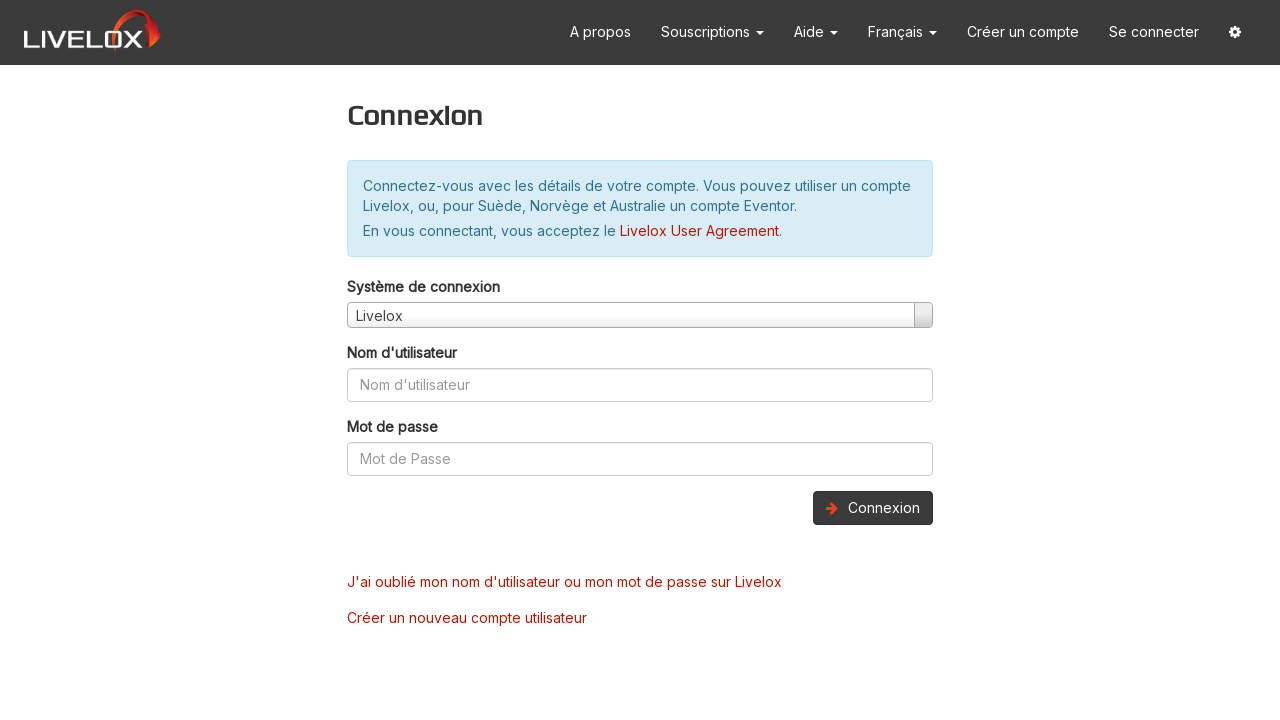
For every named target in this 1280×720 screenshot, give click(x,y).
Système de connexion (423, 286)
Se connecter (1154, 31)
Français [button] (902, 31)
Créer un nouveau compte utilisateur (467, 617)
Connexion (873, 507)
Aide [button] (816, 31)
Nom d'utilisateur (402, 352)
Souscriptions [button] (712, 31)
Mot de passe (392, 426)
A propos (600, 31)
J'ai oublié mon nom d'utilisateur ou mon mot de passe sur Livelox (564, 581)
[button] (1235, 32)
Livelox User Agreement (699, 230)
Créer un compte (1023, 31)
